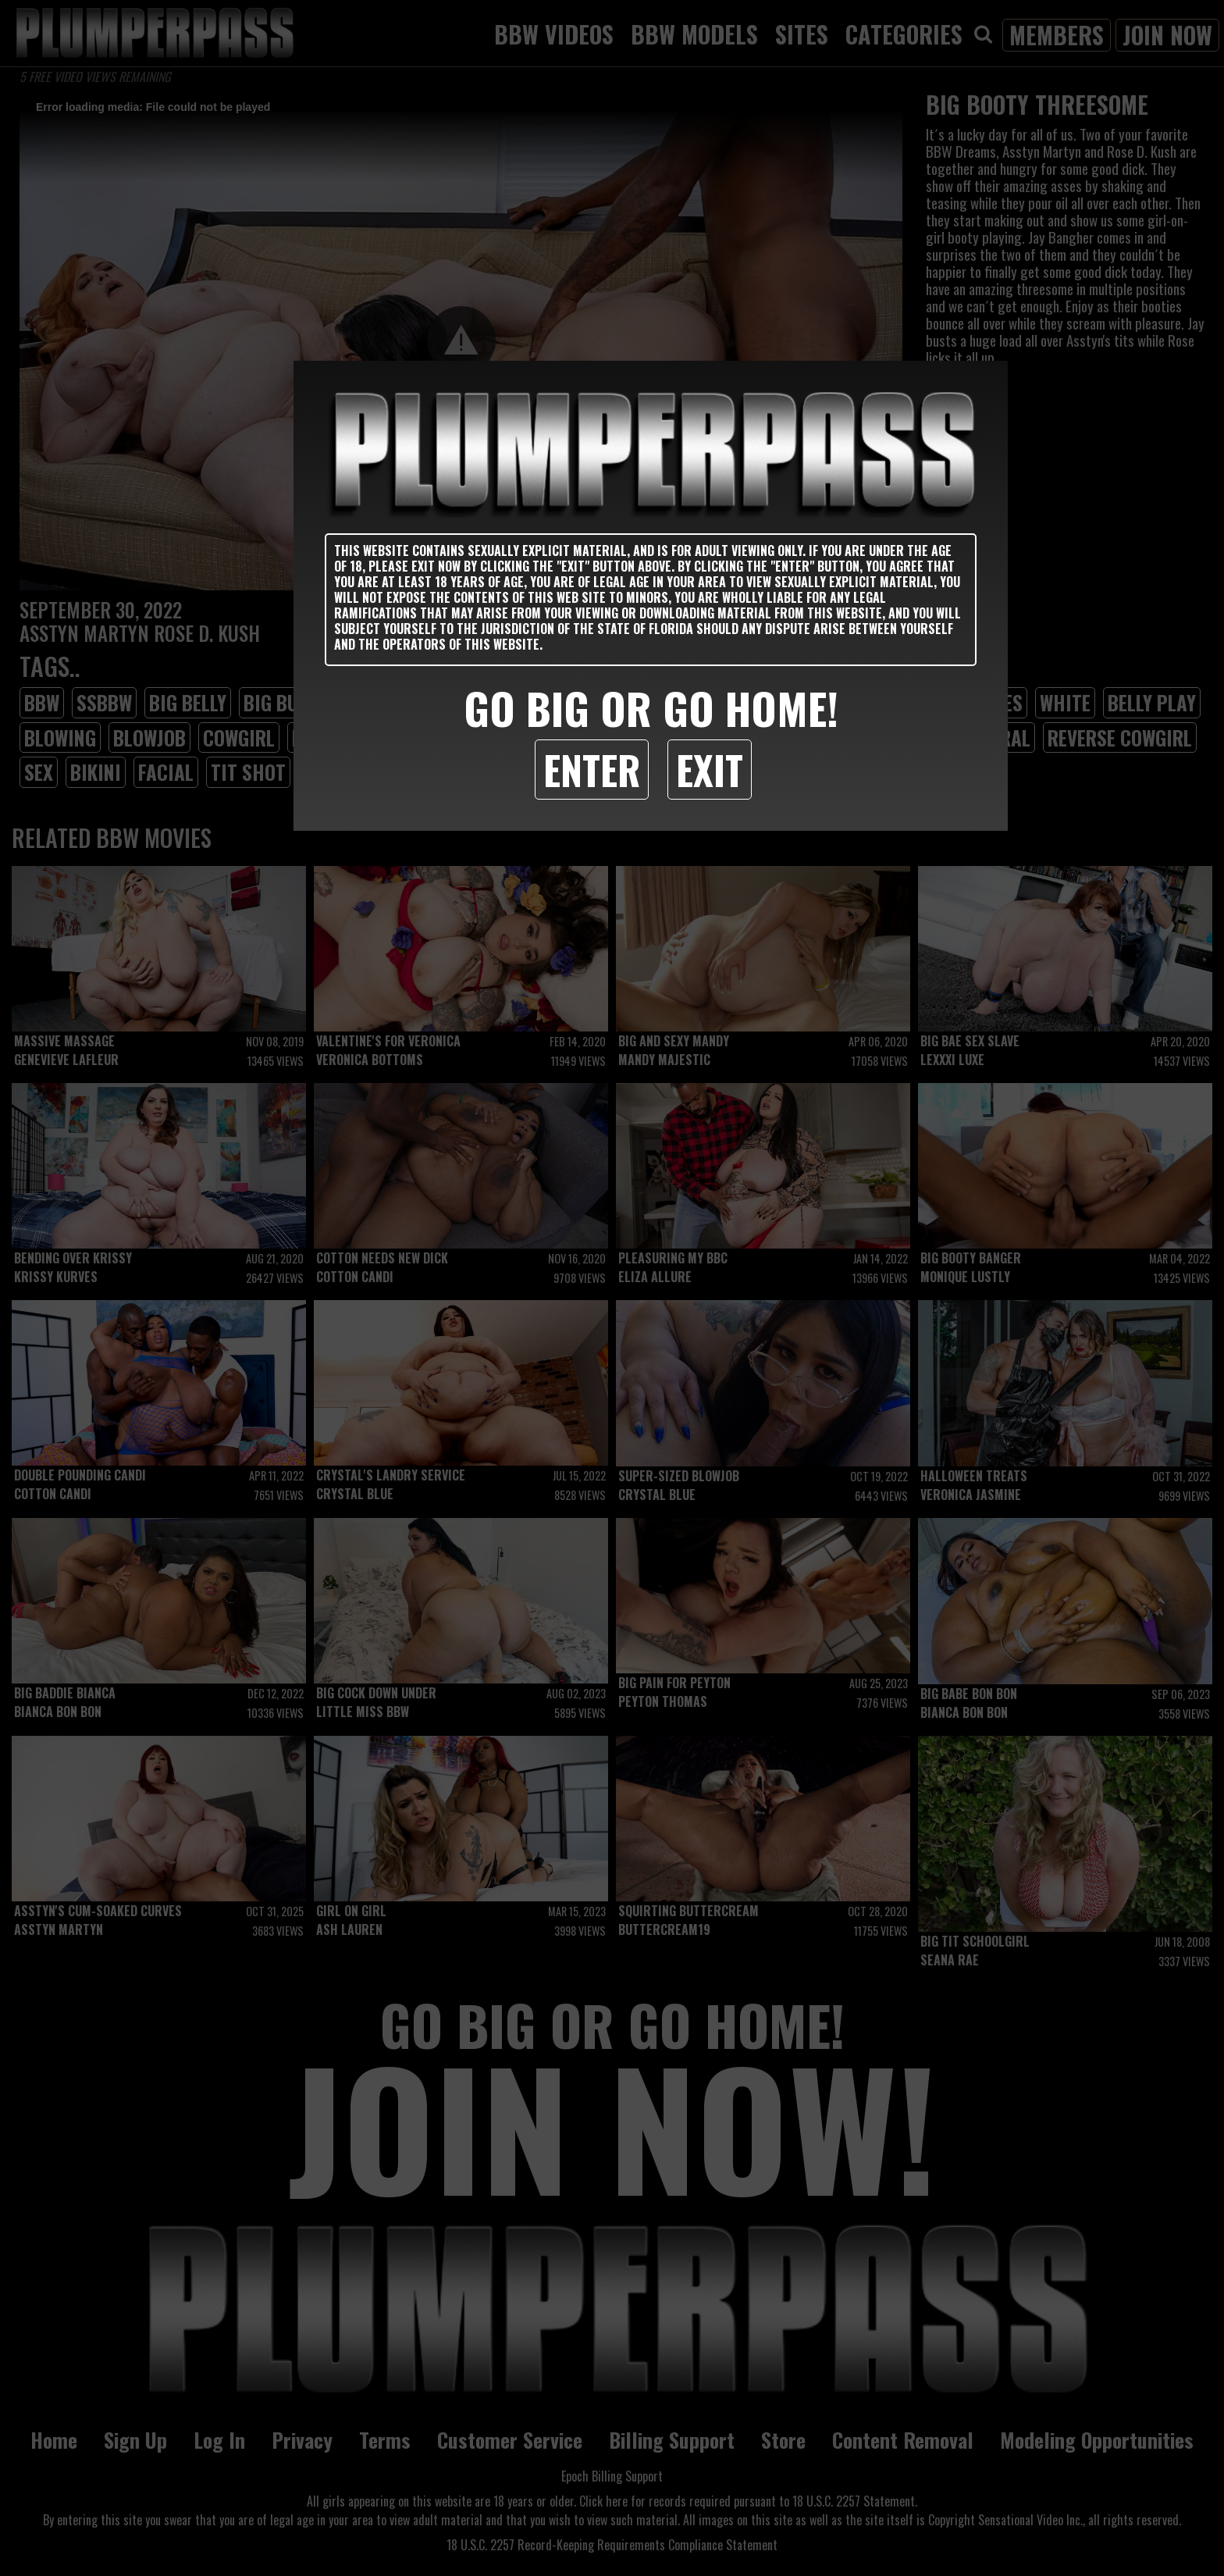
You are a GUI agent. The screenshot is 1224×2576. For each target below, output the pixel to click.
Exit (709, 769)
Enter (591, 769)
